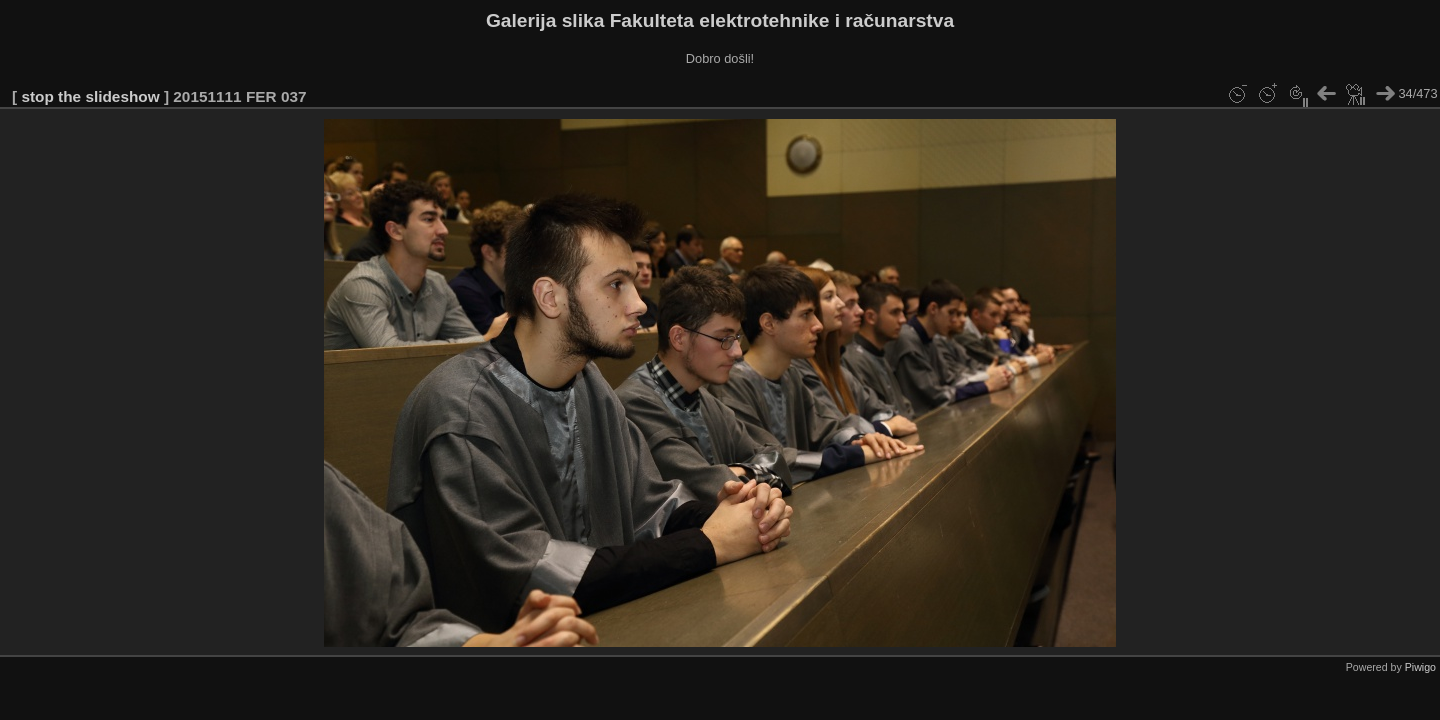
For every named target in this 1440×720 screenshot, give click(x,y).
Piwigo (1420, 667)
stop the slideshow (90, 96)
